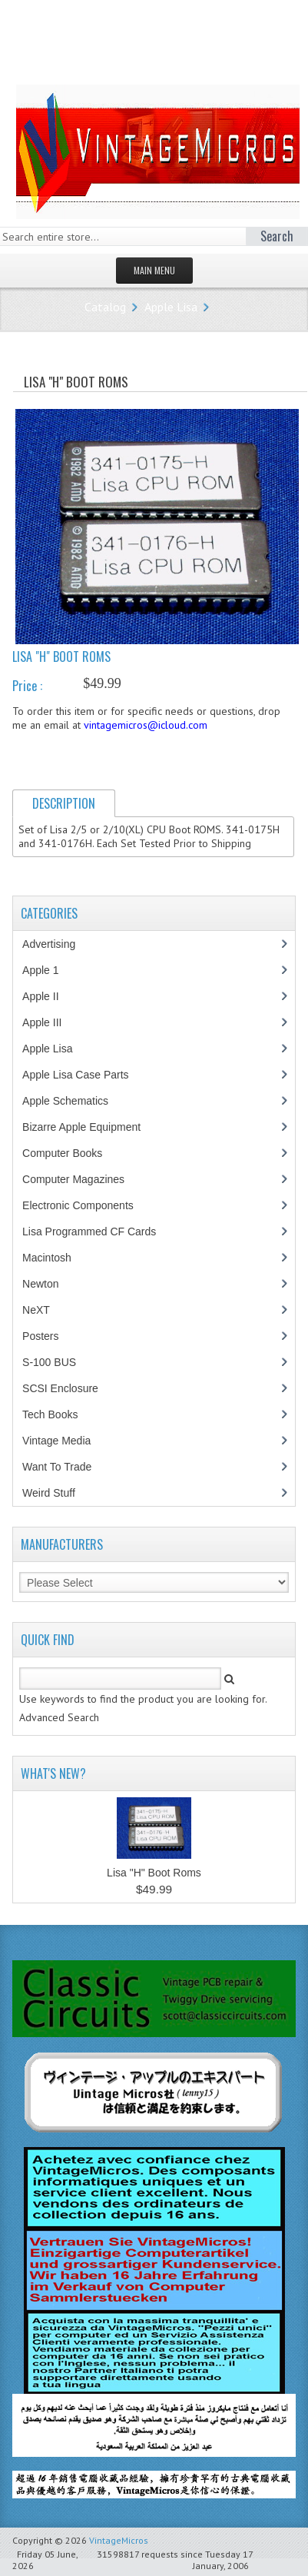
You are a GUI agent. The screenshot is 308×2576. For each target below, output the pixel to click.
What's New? (53, 1773)
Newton (40, 1284)
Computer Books (73, 1153)
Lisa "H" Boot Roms (154, 1872)
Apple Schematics (73, 1101)
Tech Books (61, 1414)
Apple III (50, 1022)
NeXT (36, 1310)
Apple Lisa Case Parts (83, 1075)
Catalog (105, 306)
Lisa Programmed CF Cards (97, 1231)
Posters (48, 1336)
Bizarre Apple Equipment (89, 1127)
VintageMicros (118, 2540)
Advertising (56, 944)
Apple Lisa (170, 306)
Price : (27, 685)
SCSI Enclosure (68, 1388)
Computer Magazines (84, 1179)
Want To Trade (56, 1467)
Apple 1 (48, 970)
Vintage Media (64, 1440)
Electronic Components (86, 1205)
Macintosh (55, 1257)
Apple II (48, 996)
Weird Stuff (56, 1493)
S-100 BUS (57, 1362)
